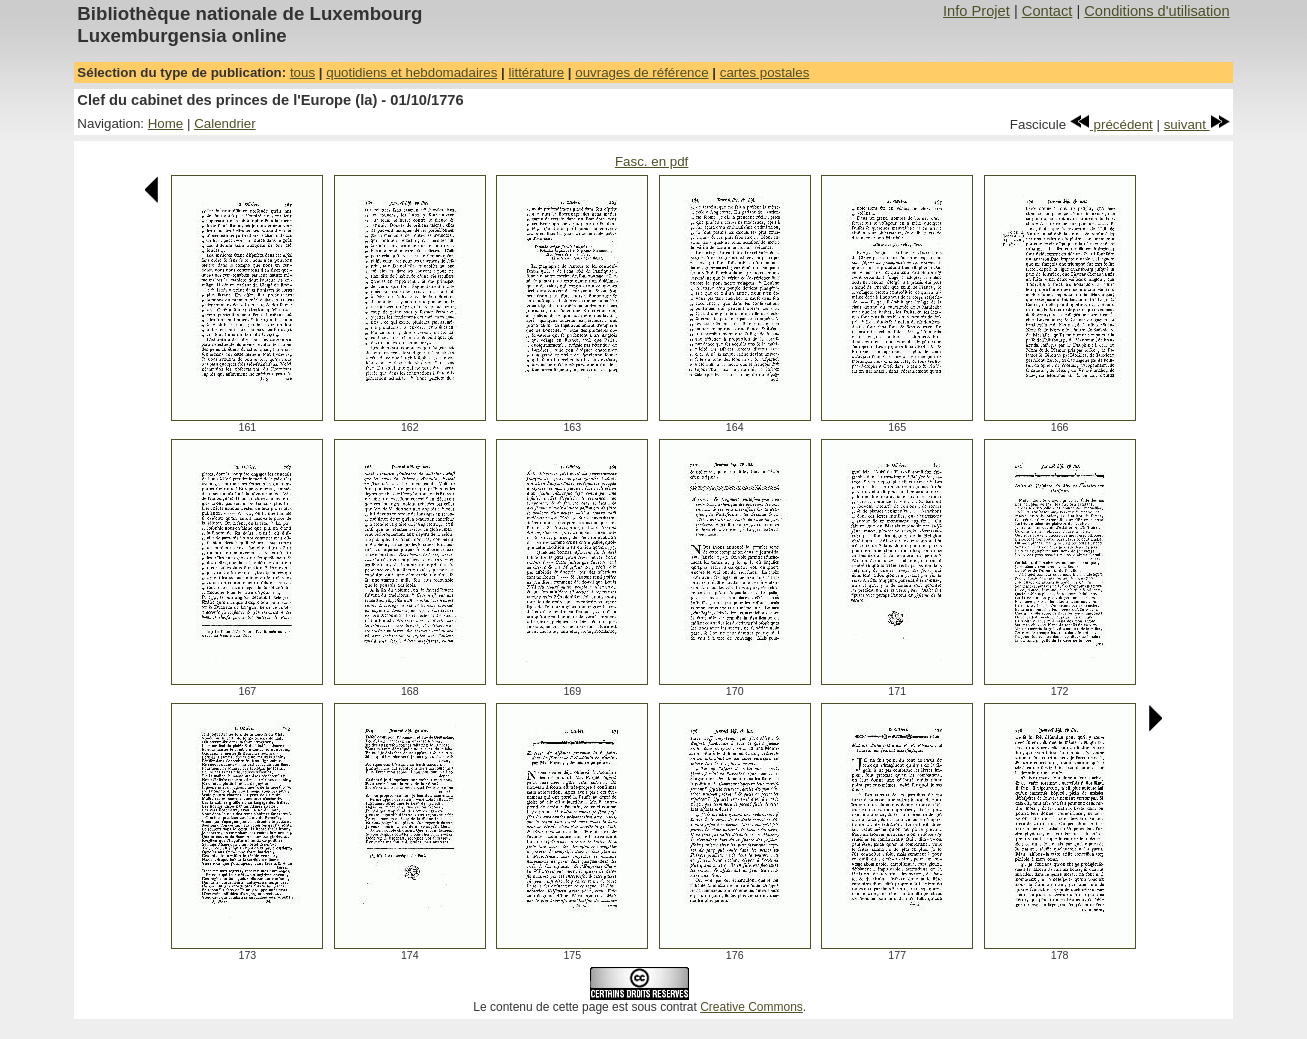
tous (302, 72)
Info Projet (976, 11)
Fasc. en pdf (651, 161)
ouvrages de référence (641, 72)
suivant (1197, 124)
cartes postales (765, 72)
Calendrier (225, 123)
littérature (537, 72)
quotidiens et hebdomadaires (411, 72)
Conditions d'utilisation (1156, 11)
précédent (1111, 124)
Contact (1047, 11)
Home (166, 123)
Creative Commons (751, 1007)
